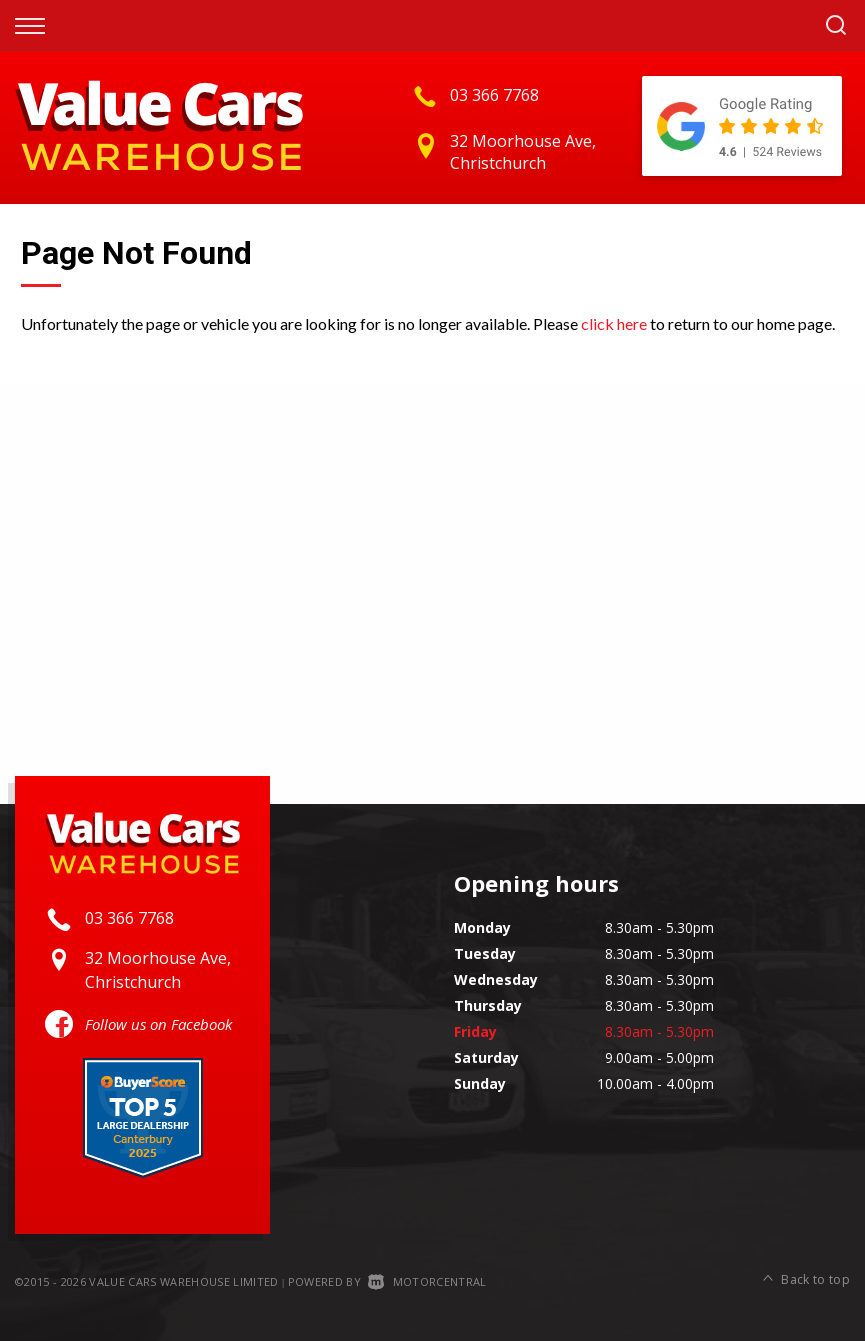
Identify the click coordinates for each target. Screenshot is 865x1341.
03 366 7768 (494, 95)
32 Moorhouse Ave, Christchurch (523, 152)
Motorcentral (427, 1281)
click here (614, 323)
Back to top (806, 1279)
